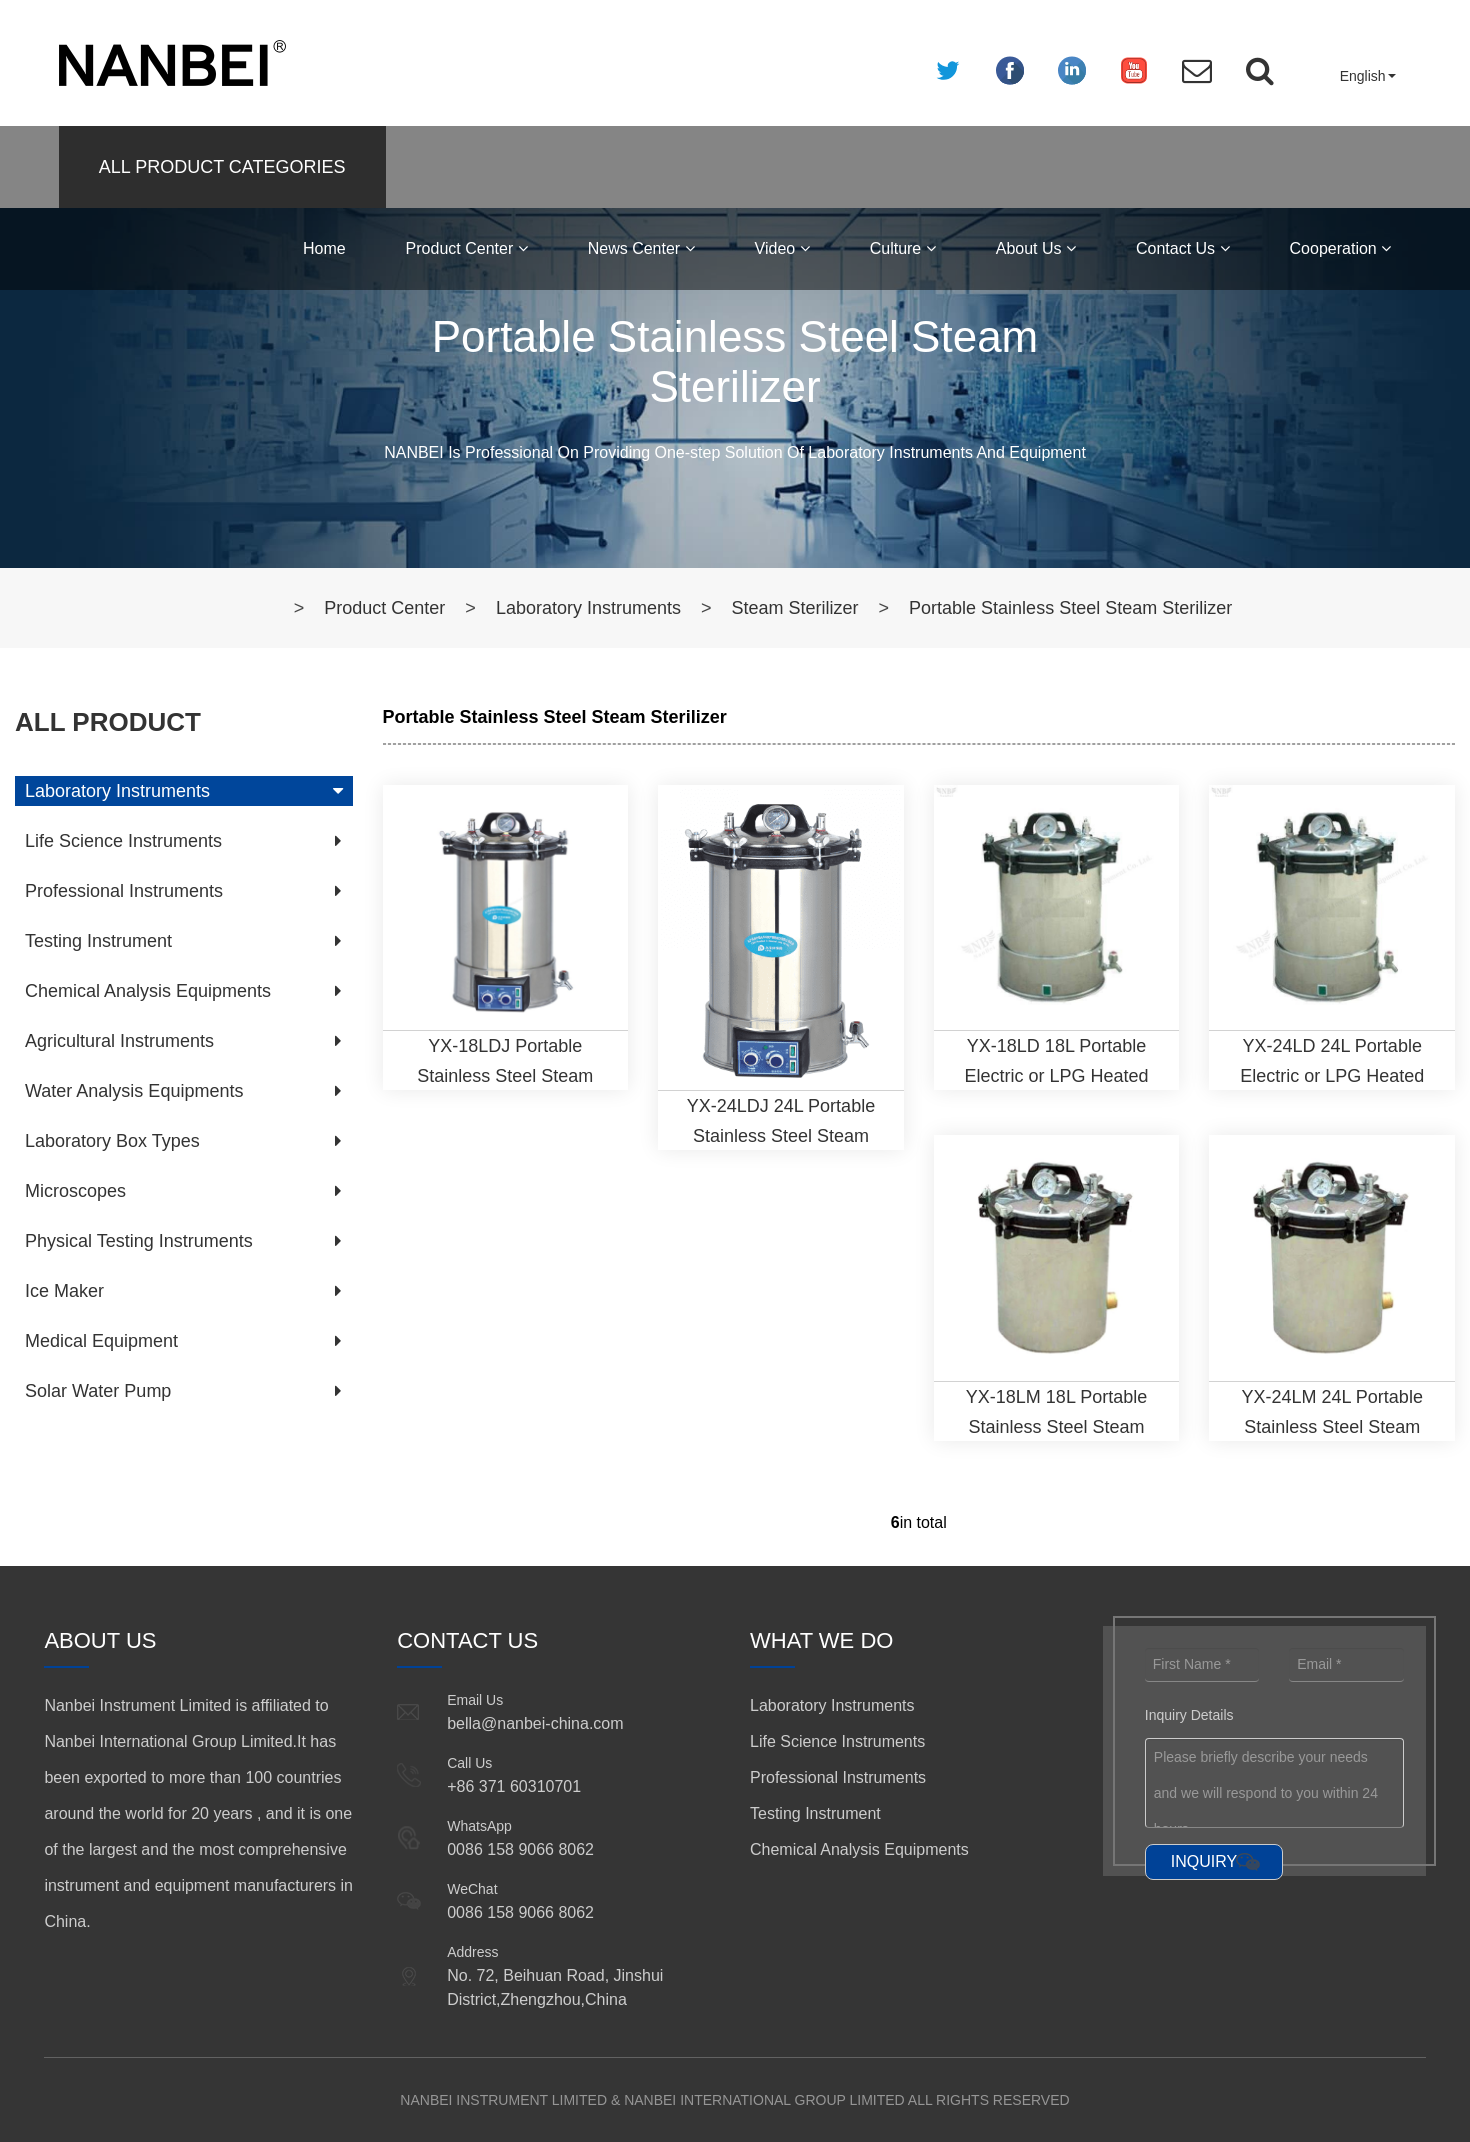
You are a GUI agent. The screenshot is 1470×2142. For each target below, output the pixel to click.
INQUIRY (1204, 1861)
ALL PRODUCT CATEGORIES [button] (222, 167)
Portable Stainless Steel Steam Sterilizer (1070, 608)
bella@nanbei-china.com (535, 1723)
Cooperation (1341, 248)
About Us (1036, 248)
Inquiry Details (1189, 1715)
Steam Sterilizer (794, 608)
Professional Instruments (124, 891)
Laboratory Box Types (112, 1141)
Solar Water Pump (98, 1391)
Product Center (467, 248)
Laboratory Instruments (588, 608)
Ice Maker (64, 1291)
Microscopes (75, 1191)
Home (324, 248)
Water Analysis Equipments (134, 1091)
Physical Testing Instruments (139, 1241)
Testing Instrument (98, 941)
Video (782, 248)
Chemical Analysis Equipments (148, 991)
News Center (641, 248)
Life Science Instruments (123, 841)
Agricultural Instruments (119, 1041)
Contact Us (1183, 248)
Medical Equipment (101, 1341)
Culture (903, 248)
